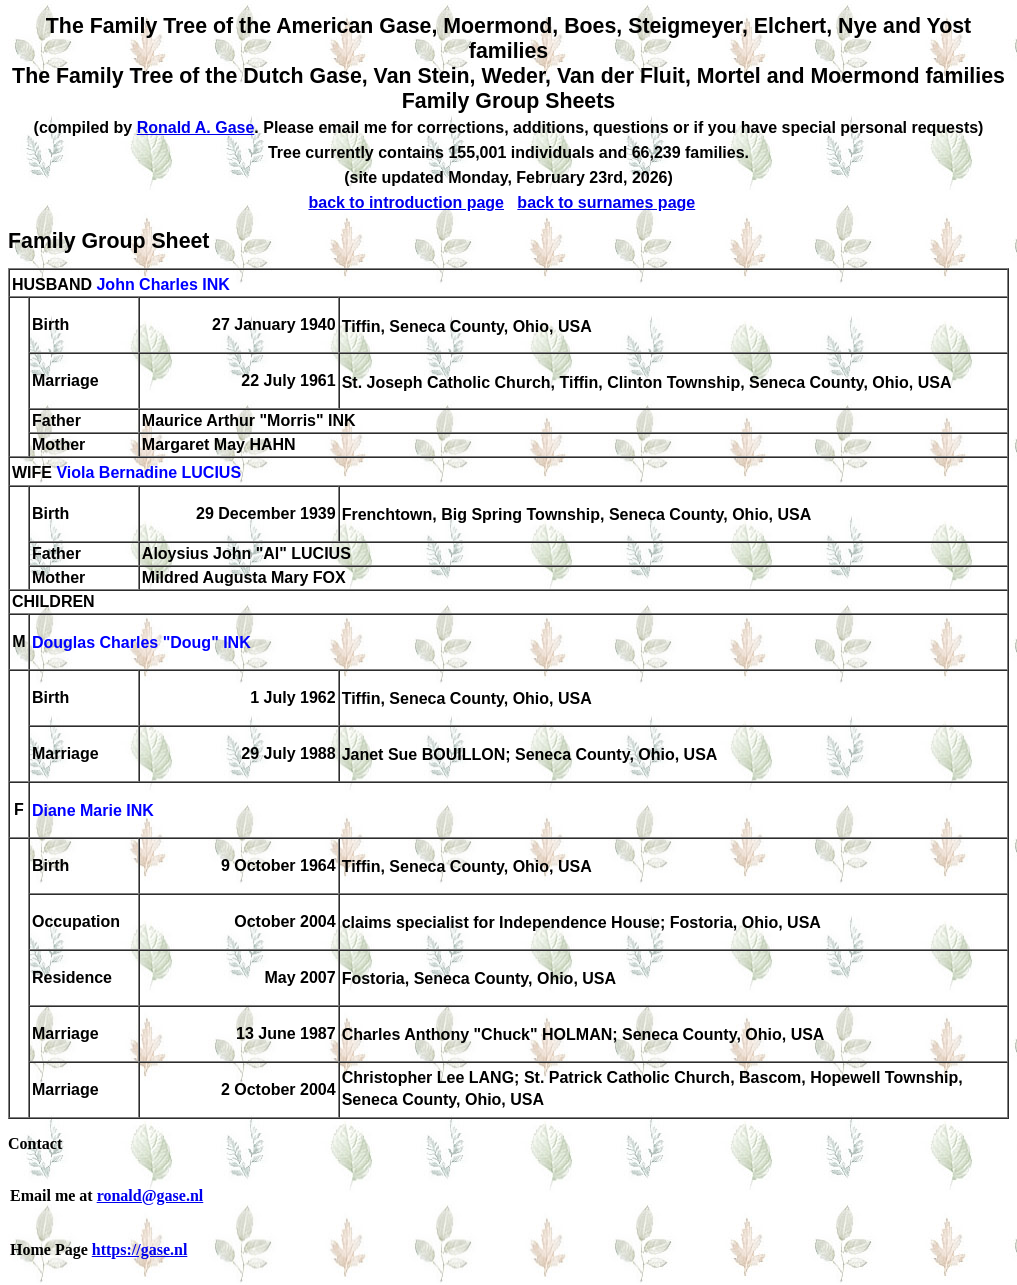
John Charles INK (162, 284)
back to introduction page (406, 202)
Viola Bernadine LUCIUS (148, 473)
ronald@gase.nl (150, 1195)
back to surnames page (606, 202)
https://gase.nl (140, 1249)
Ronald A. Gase (196, 127)
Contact (35, 1143)
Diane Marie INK (93, 811)
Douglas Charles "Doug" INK (141, 643)
